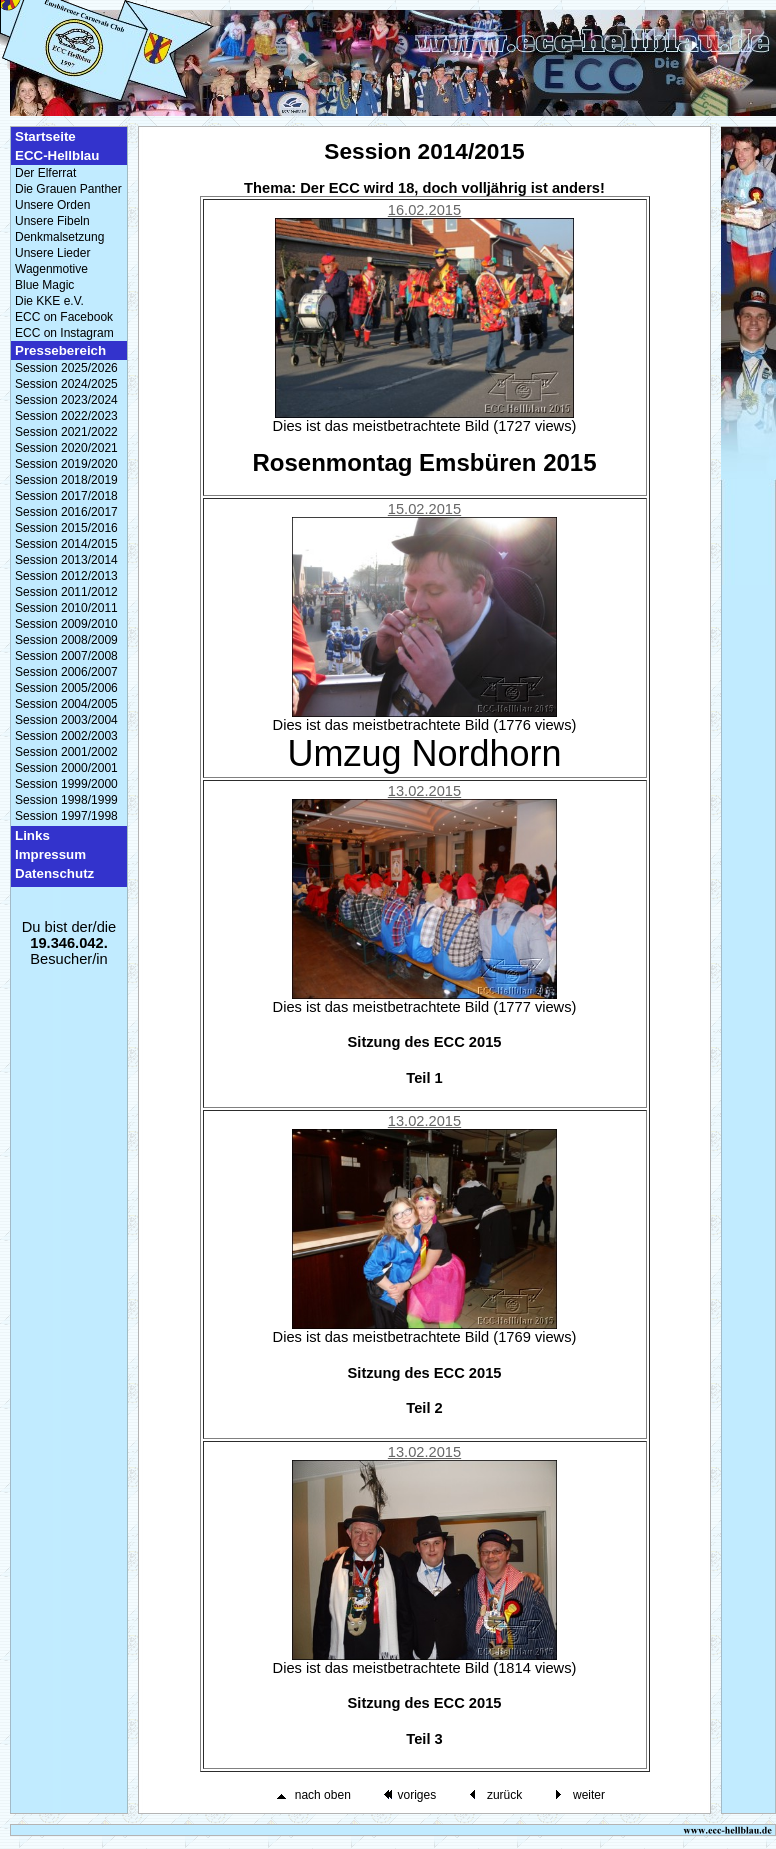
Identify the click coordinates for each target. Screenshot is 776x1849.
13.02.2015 (424, 791)
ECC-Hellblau (57, 155)
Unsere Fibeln (52, 221)
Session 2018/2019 (66, 480)
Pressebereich (60, 350)
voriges (416, 1795)
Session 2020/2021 (66, 448)
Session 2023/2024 (66, 400)
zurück (504, 1795)
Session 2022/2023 (66, 416)
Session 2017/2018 (66, 496)
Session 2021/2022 (66, 432)
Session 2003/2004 (66, 720)
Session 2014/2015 (66, 544)
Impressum (50, 854)
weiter (589, 1795)
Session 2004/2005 (66, 704)
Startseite (45, 136)
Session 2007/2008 (66, 656)
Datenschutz (54, 873)
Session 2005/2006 (66, 688)
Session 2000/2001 (66, 768)
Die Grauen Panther (68, 189)
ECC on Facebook (64, 317)
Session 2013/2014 (66, 560)
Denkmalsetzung (59, 237)
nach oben (323, 1795)
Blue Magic (44, 285)
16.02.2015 (424, 210)
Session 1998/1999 (66, 800)
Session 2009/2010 (66, 624)
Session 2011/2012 (66, 592)
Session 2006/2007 (66, 672)
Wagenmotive (51, 269)
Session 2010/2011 (66, 608)
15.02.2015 (424, 509)
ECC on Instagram (64, 333)
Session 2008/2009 (66, 640)
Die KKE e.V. (49, 301)
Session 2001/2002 (66, 752)
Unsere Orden (52, 205)
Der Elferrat (45, 173)
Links (32, 835)
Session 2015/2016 (66, 528)
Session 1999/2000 (66, 784)
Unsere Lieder (52, 253)
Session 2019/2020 (66, 464)
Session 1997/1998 (66, 816)
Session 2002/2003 (66, 736)
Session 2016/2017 (66, 512)
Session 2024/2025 (66, 384)
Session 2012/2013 (66, 576)
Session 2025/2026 (66, 368)
